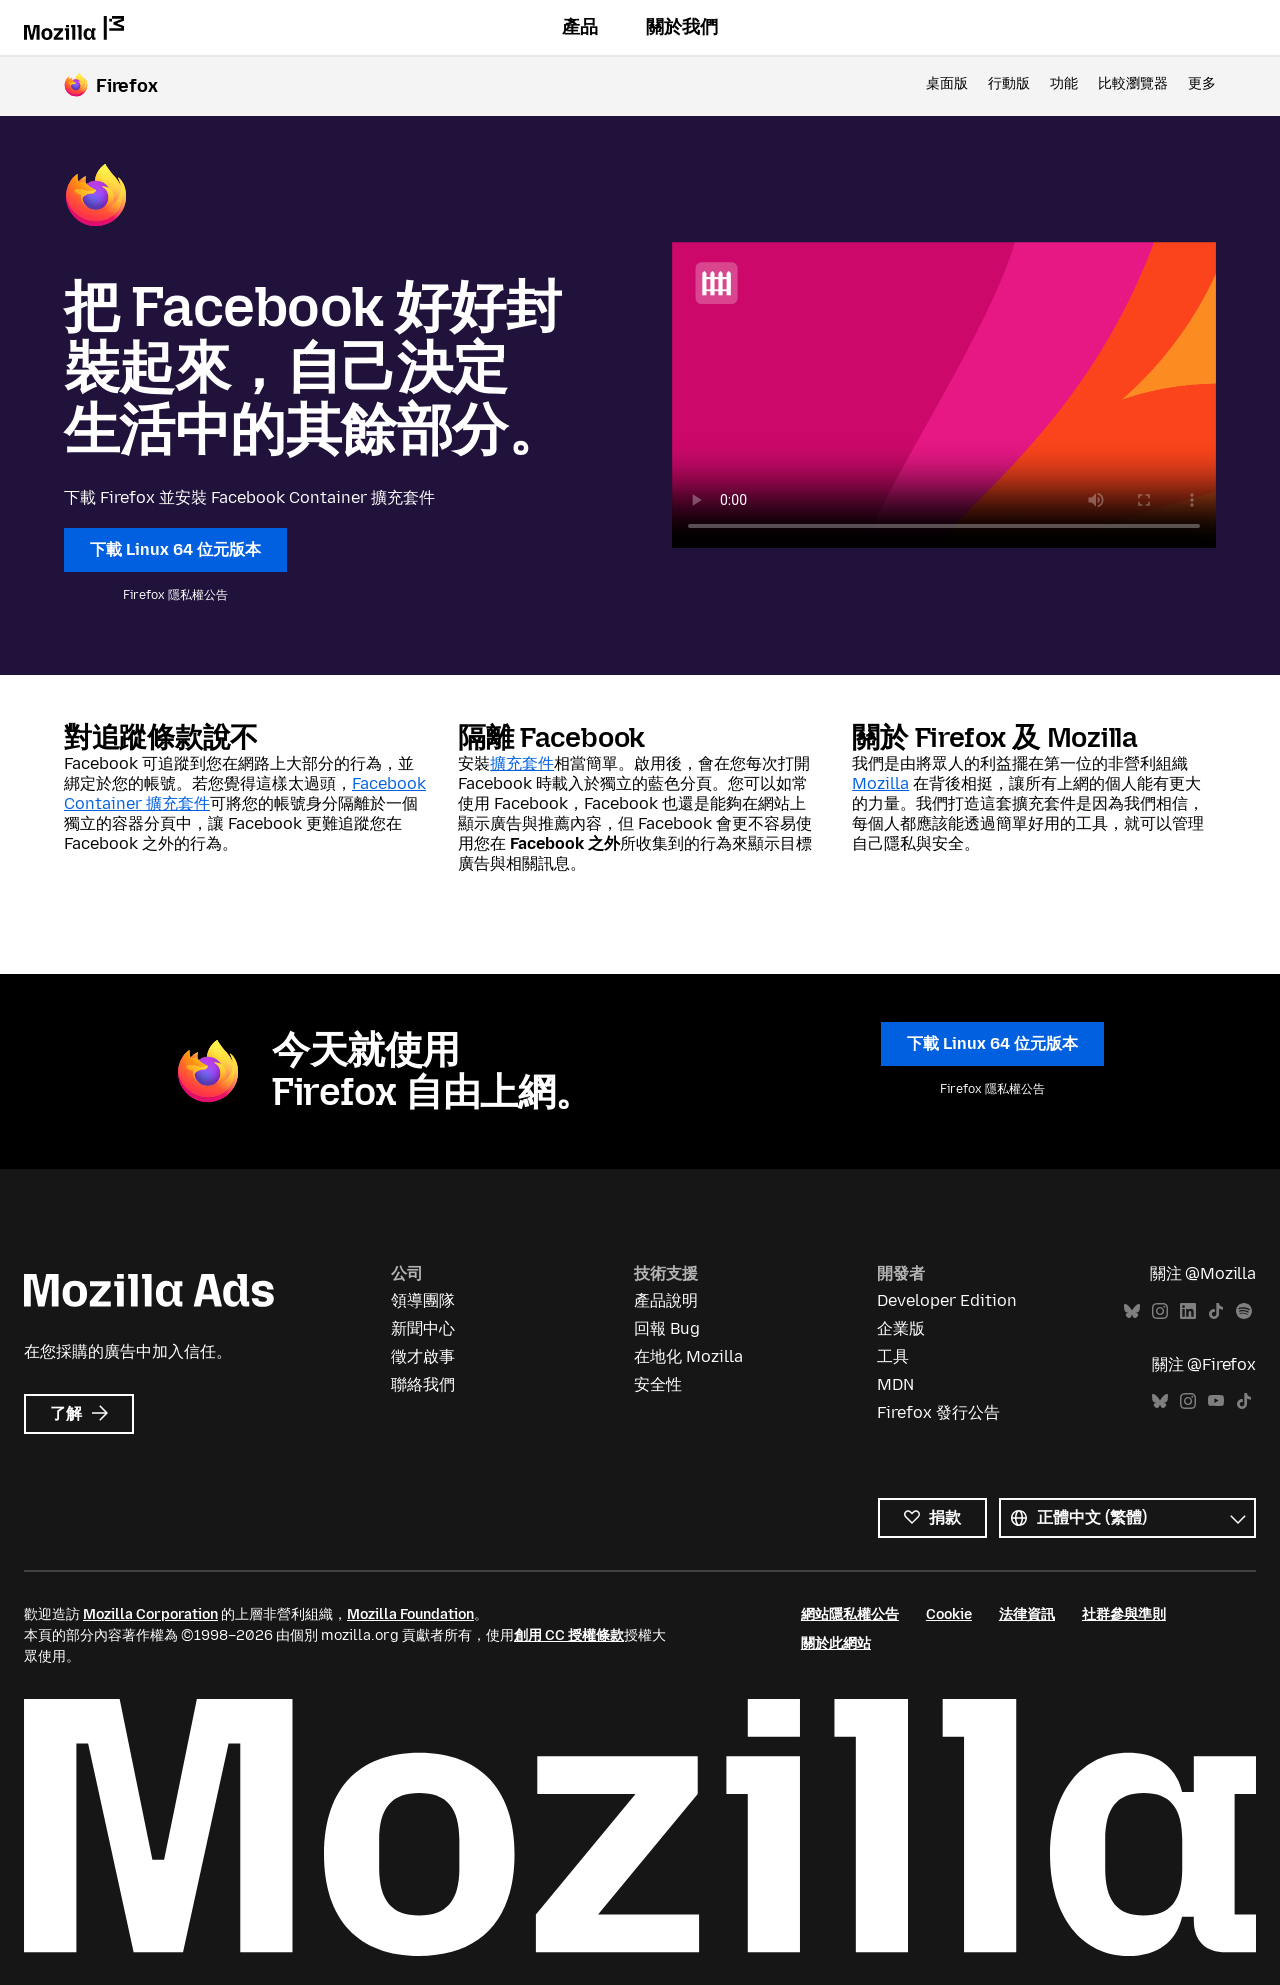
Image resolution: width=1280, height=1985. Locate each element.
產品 (580, 27)
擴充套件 (522, 763)
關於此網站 (836, 1643)
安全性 (658, 1384)
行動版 (1009, 83)
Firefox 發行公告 (938, 1412)
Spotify (1244, 1311)
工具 (893, 1356)
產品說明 (666, 1300)
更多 (1202, 83)
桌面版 (947, 83)
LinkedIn (1188, 1311)
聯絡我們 (423, 1384)
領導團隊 (423, 1300)
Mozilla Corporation (150, 1614)
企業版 (901, 1328)
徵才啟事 (423, 1356)
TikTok (1216, 1311)
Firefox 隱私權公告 (175, 595)
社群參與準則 (1124, 1614)
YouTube (1216, 1401)
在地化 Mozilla (688, 1356)
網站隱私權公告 (850, 1614)
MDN (895, 1384)
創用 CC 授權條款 (569, 1635)
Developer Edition (947, 1300)
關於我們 (682, 27)
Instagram (1160, 1311)
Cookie (949, 1614)
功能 (1064, 83)
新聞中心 (423, 1328)
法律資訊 (1027, 1614)
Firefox (127, 86)
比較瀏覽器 (1133, 83)
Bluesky (1132, 1311)
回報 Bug (667, 1328)
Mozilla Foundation (410, 1614)
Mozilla (880, 783)
